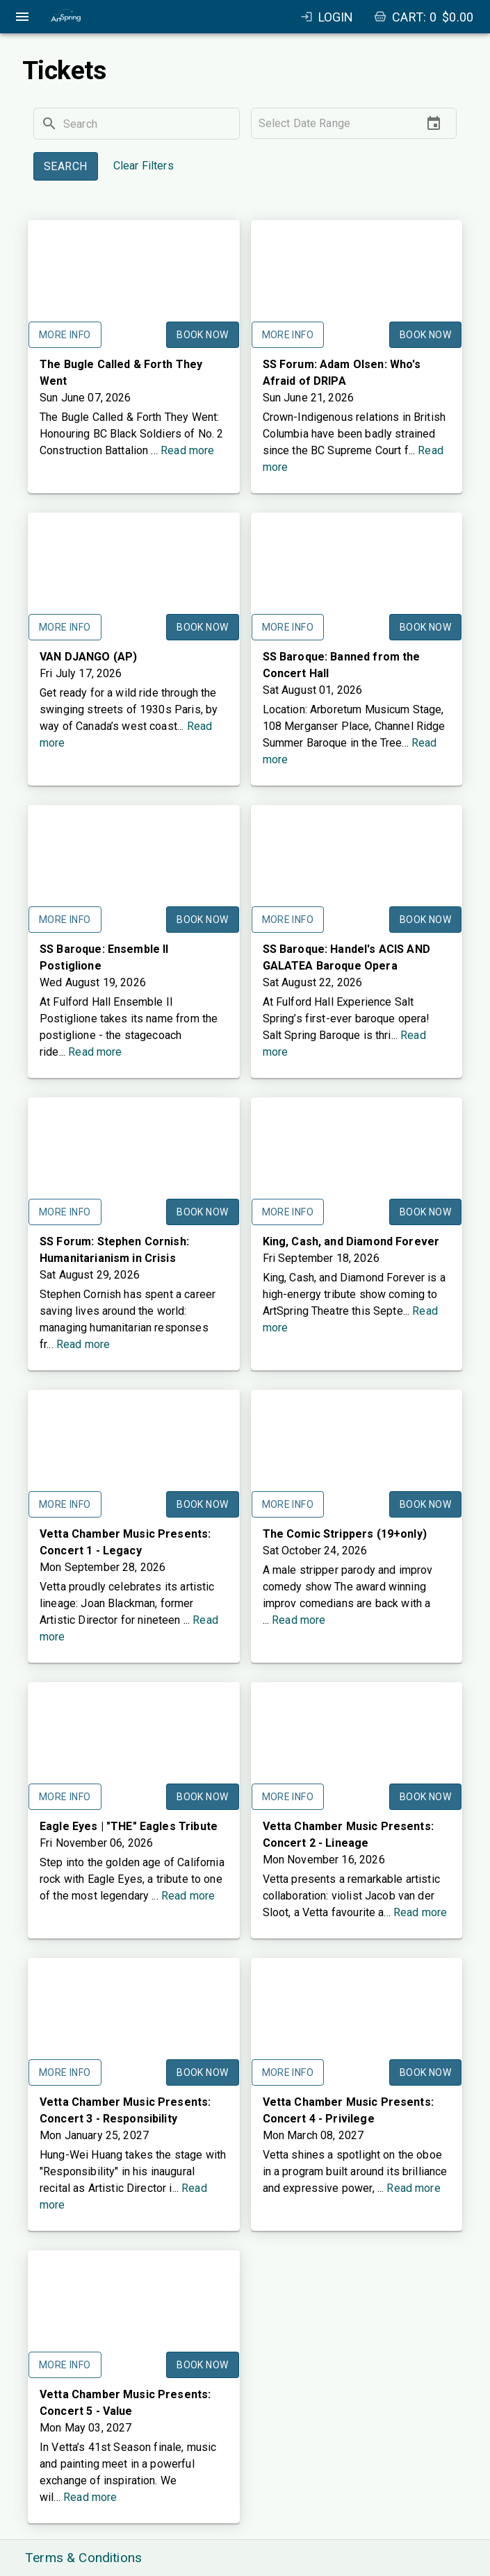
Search (65, 166)
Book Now (202, 334)
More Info (65, 334)
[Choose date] (434, 124)
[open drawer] (22, 17)
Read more (187, 450)
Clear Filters (143, 165)
